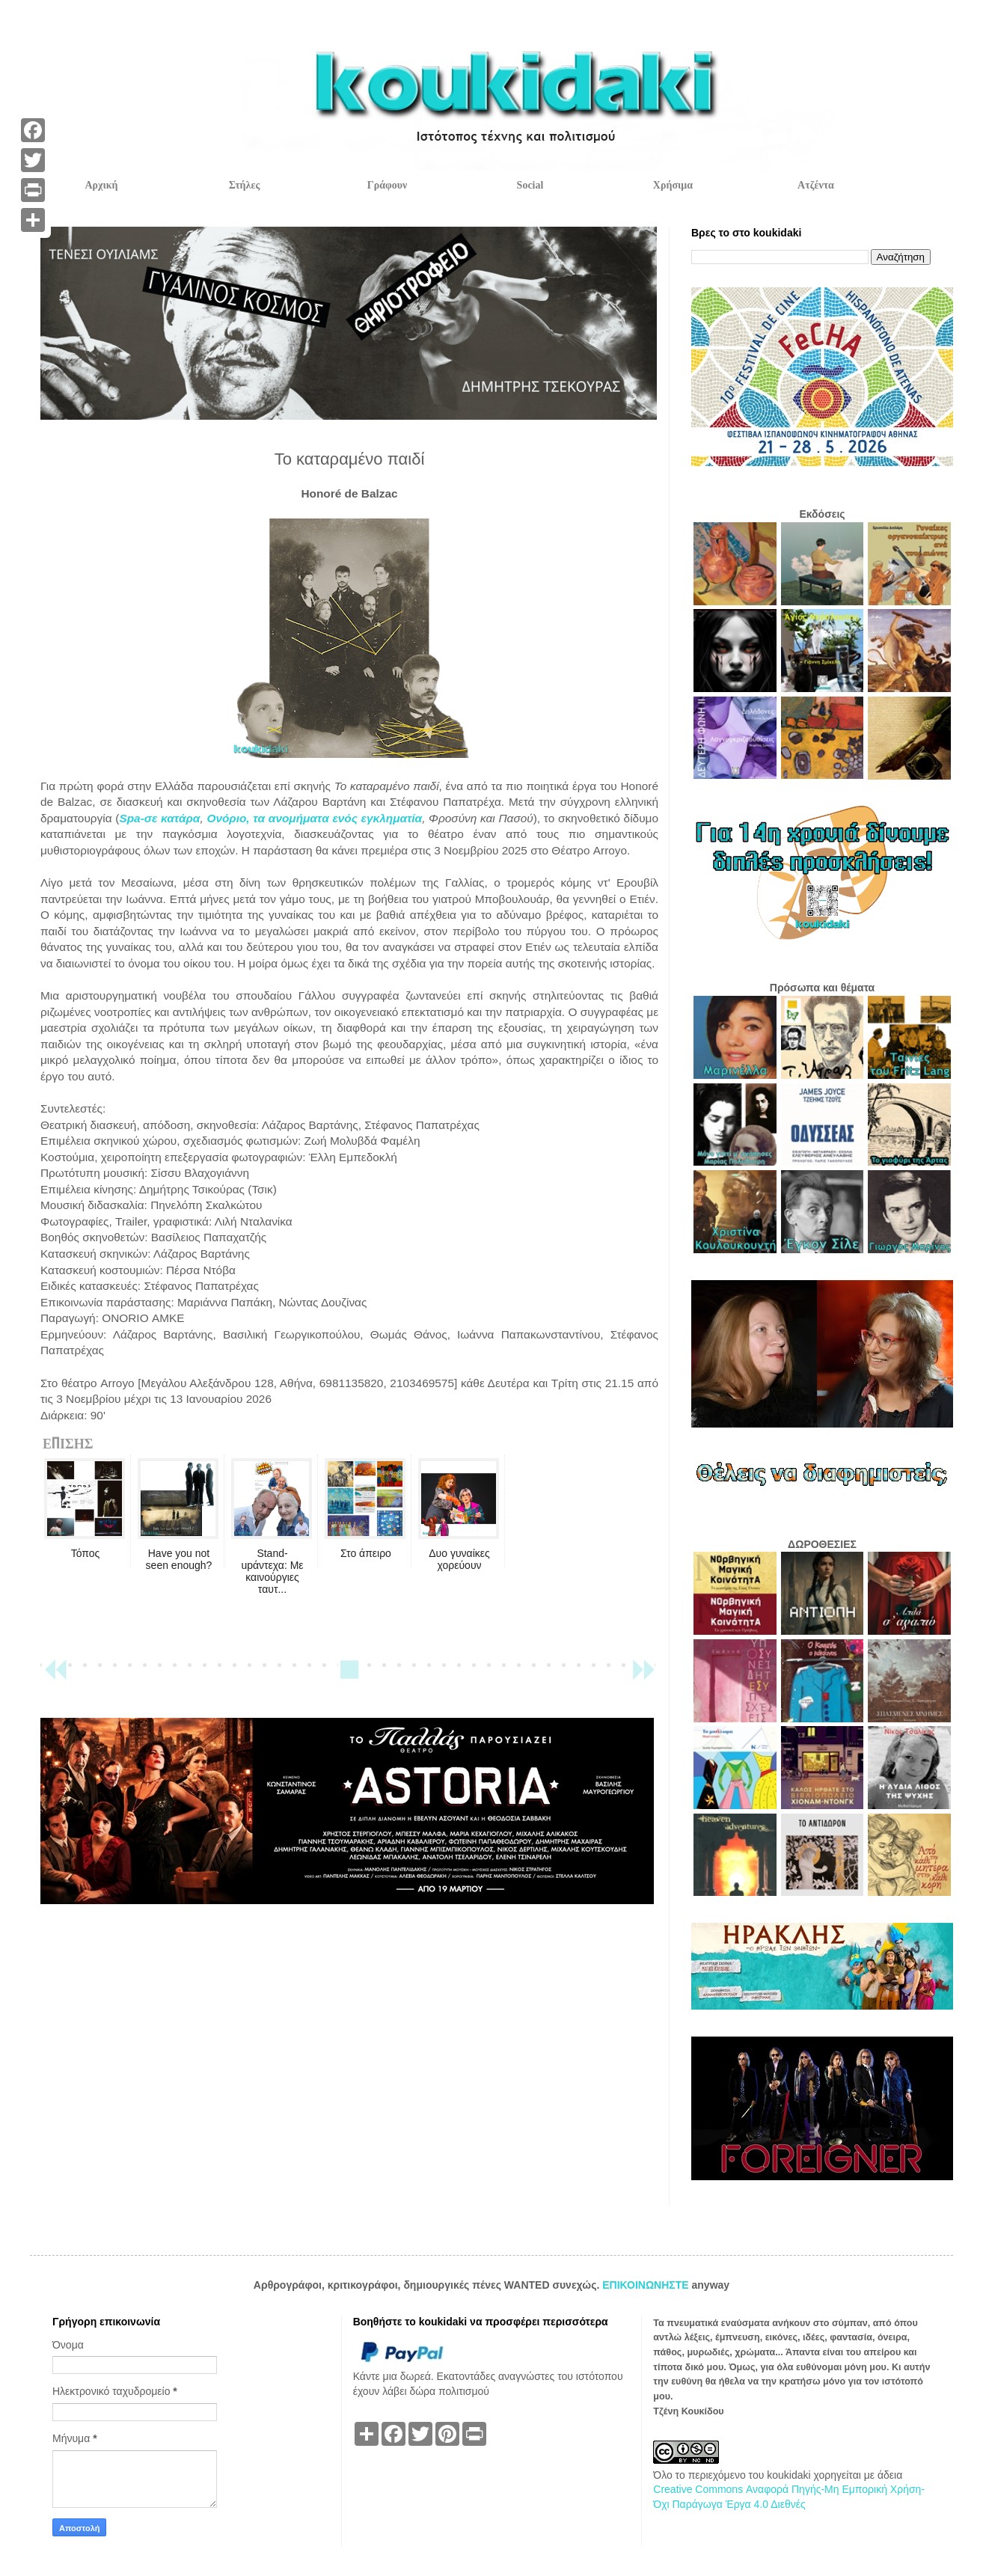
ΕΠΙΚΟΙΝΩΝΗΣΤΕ (646, 2285)
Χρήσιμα (673, 185)
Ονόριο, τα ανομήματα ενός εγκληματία (314, 818)
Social (530, 185)
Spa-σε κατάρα (159, 818)
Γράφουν (387, 185)
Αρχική (101, 185)
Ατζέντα (815, 185)
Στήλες (244, 185)
